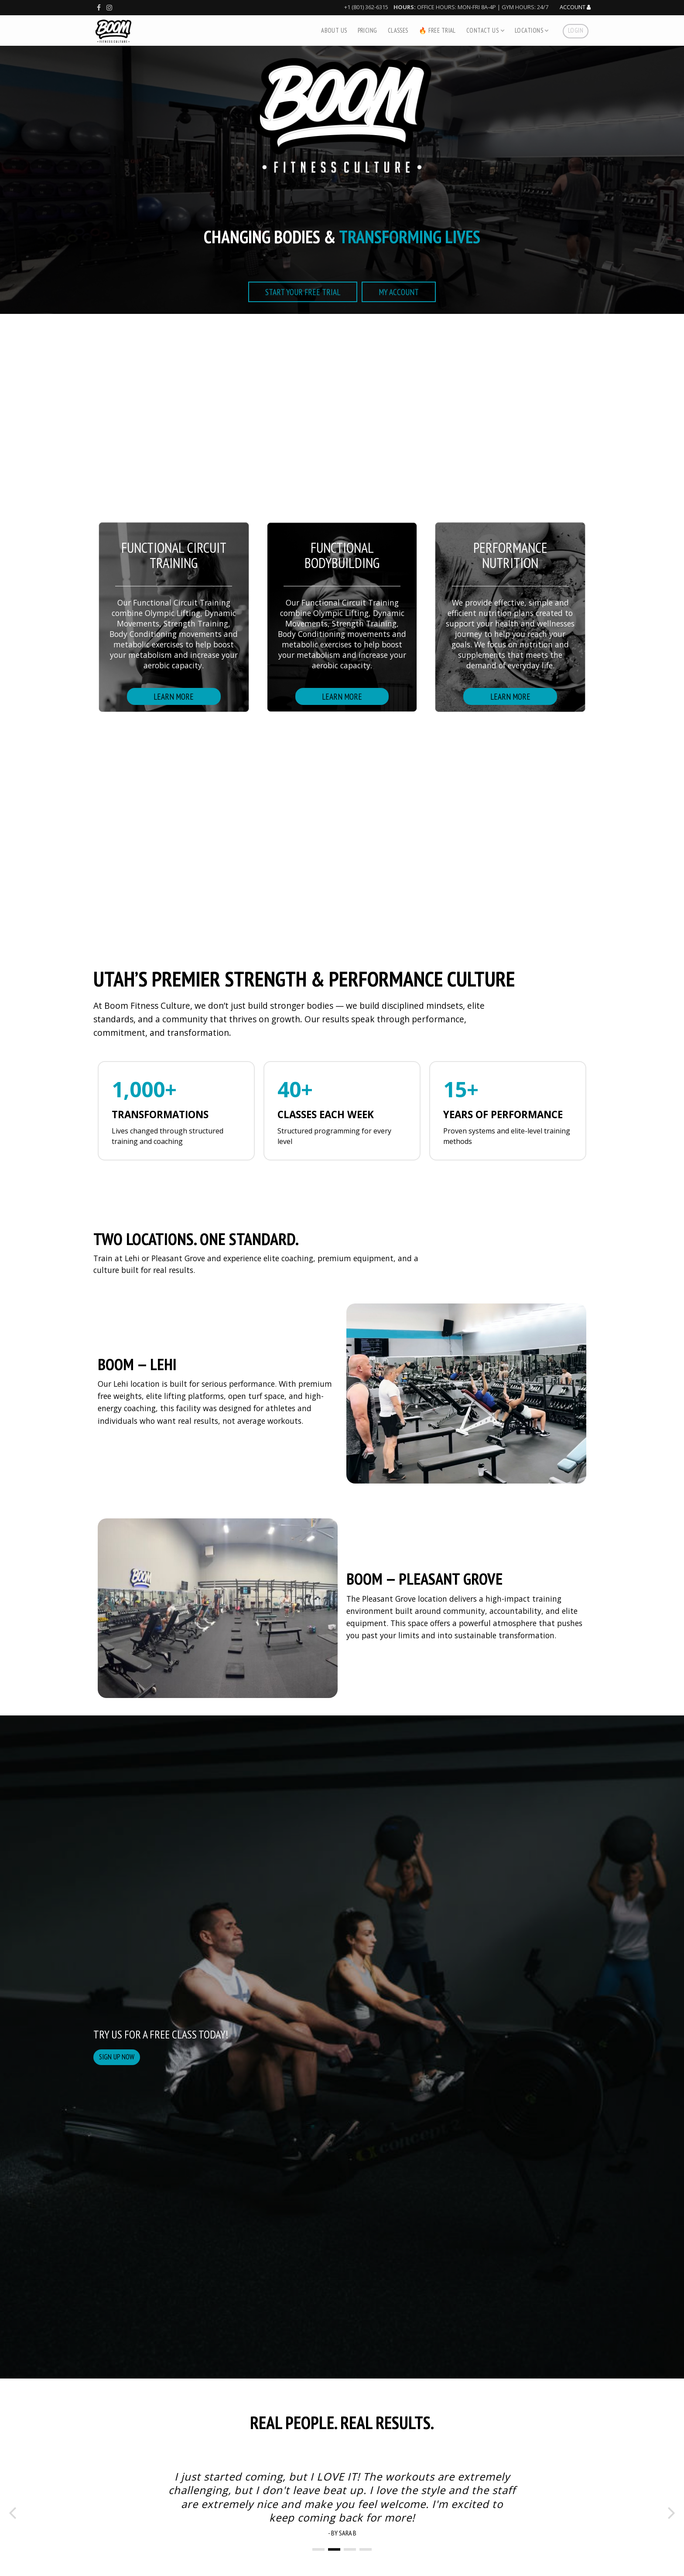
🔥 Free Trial (437, 30)
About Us (334, 30)
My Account (399, 291)
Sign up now (116, 2057)
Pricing (367, 30)
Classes (398, 30)
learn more (510, 696)
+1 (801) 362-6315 (366, 7)
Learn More (174, 696)
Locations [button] (532, 30)
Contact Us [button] (485, 30)
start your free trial (302, 291)
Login (575, 30)
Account (575, 7)
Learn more (342, 696)
